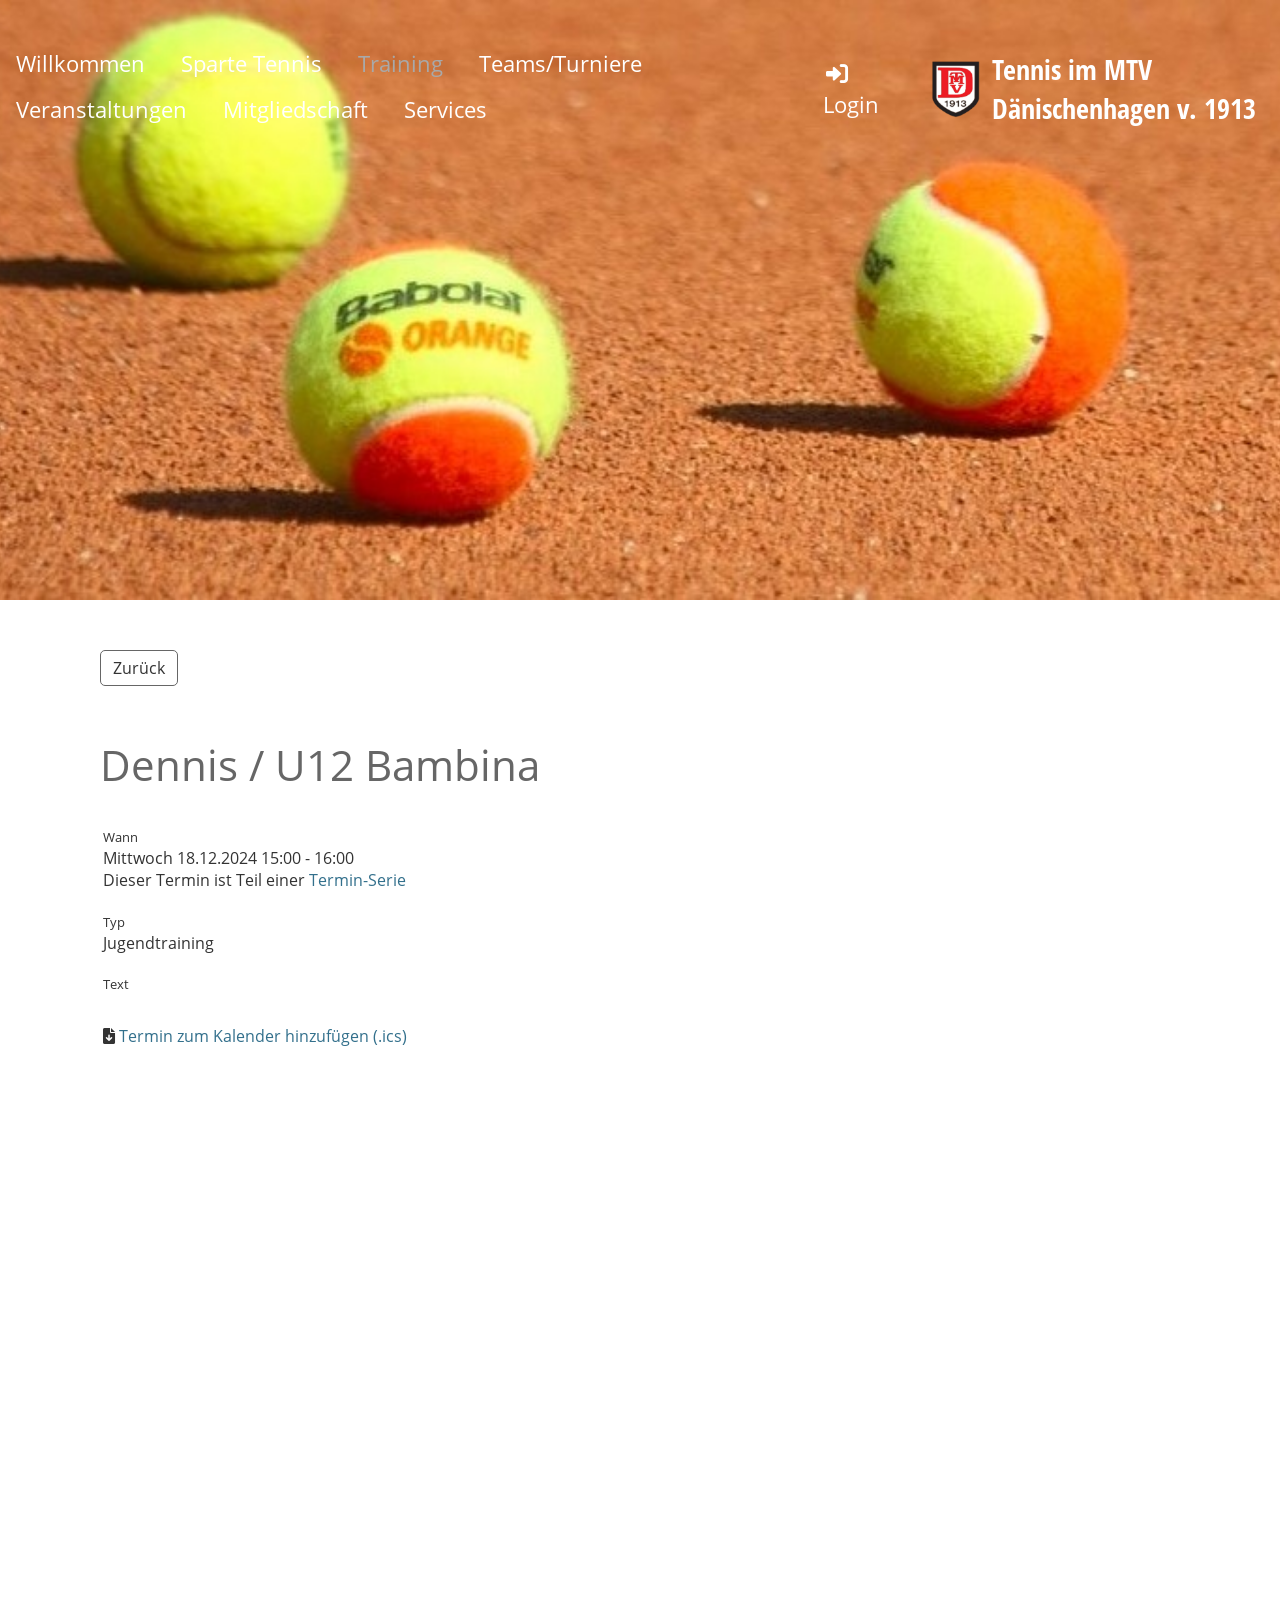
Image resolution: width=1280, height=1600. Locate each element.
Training (400, 63)
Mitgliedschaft (295, 109)
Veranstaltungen (101, 109)
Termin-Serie (357, 880)
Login (851, 89)
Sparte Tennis (251, 63)
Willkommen (80, 63)
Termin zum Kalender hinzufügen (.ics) (263, 1036)
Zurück (139, 668)
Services (445, 109)
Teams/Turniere (560, 63)
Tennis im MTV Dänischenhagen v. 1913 (1124, 88)
